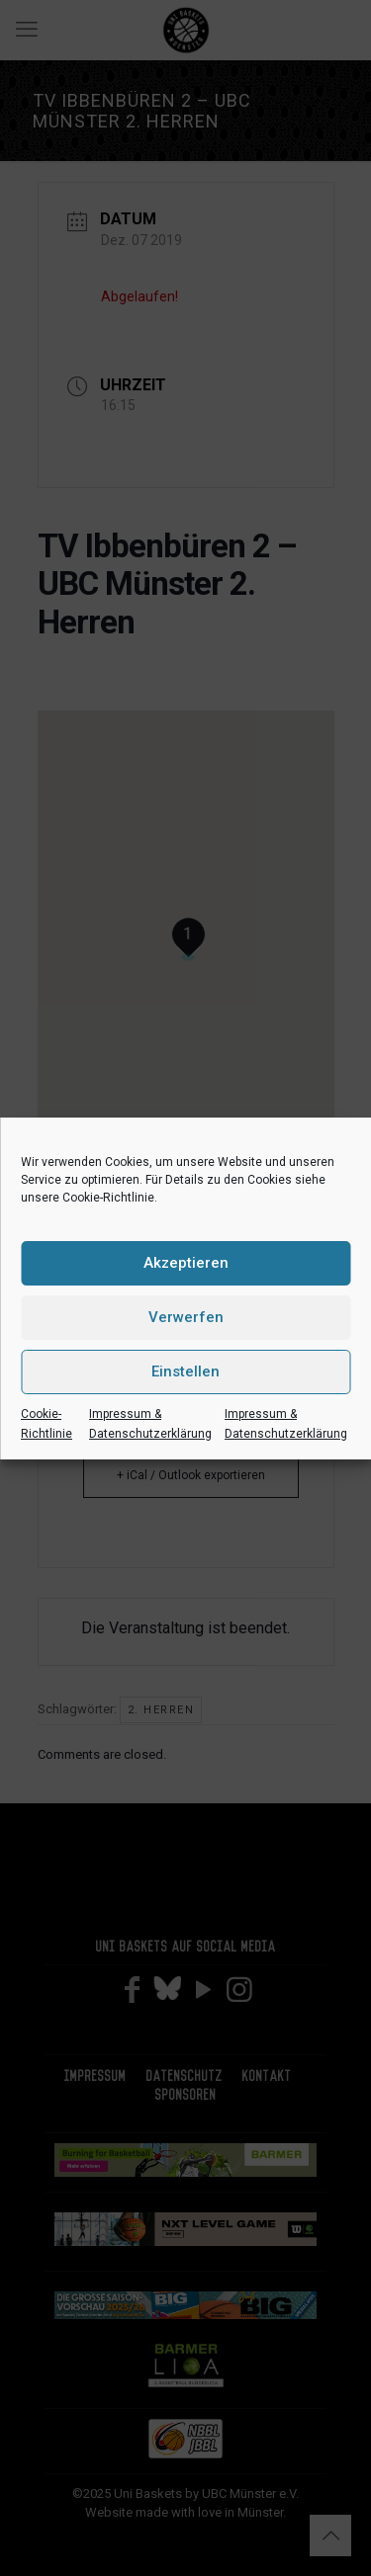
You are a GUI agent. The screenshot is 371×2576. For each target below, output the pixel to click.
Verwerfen (186, 1317)
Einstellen (185, 1371)
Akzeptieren (186, 1263)
